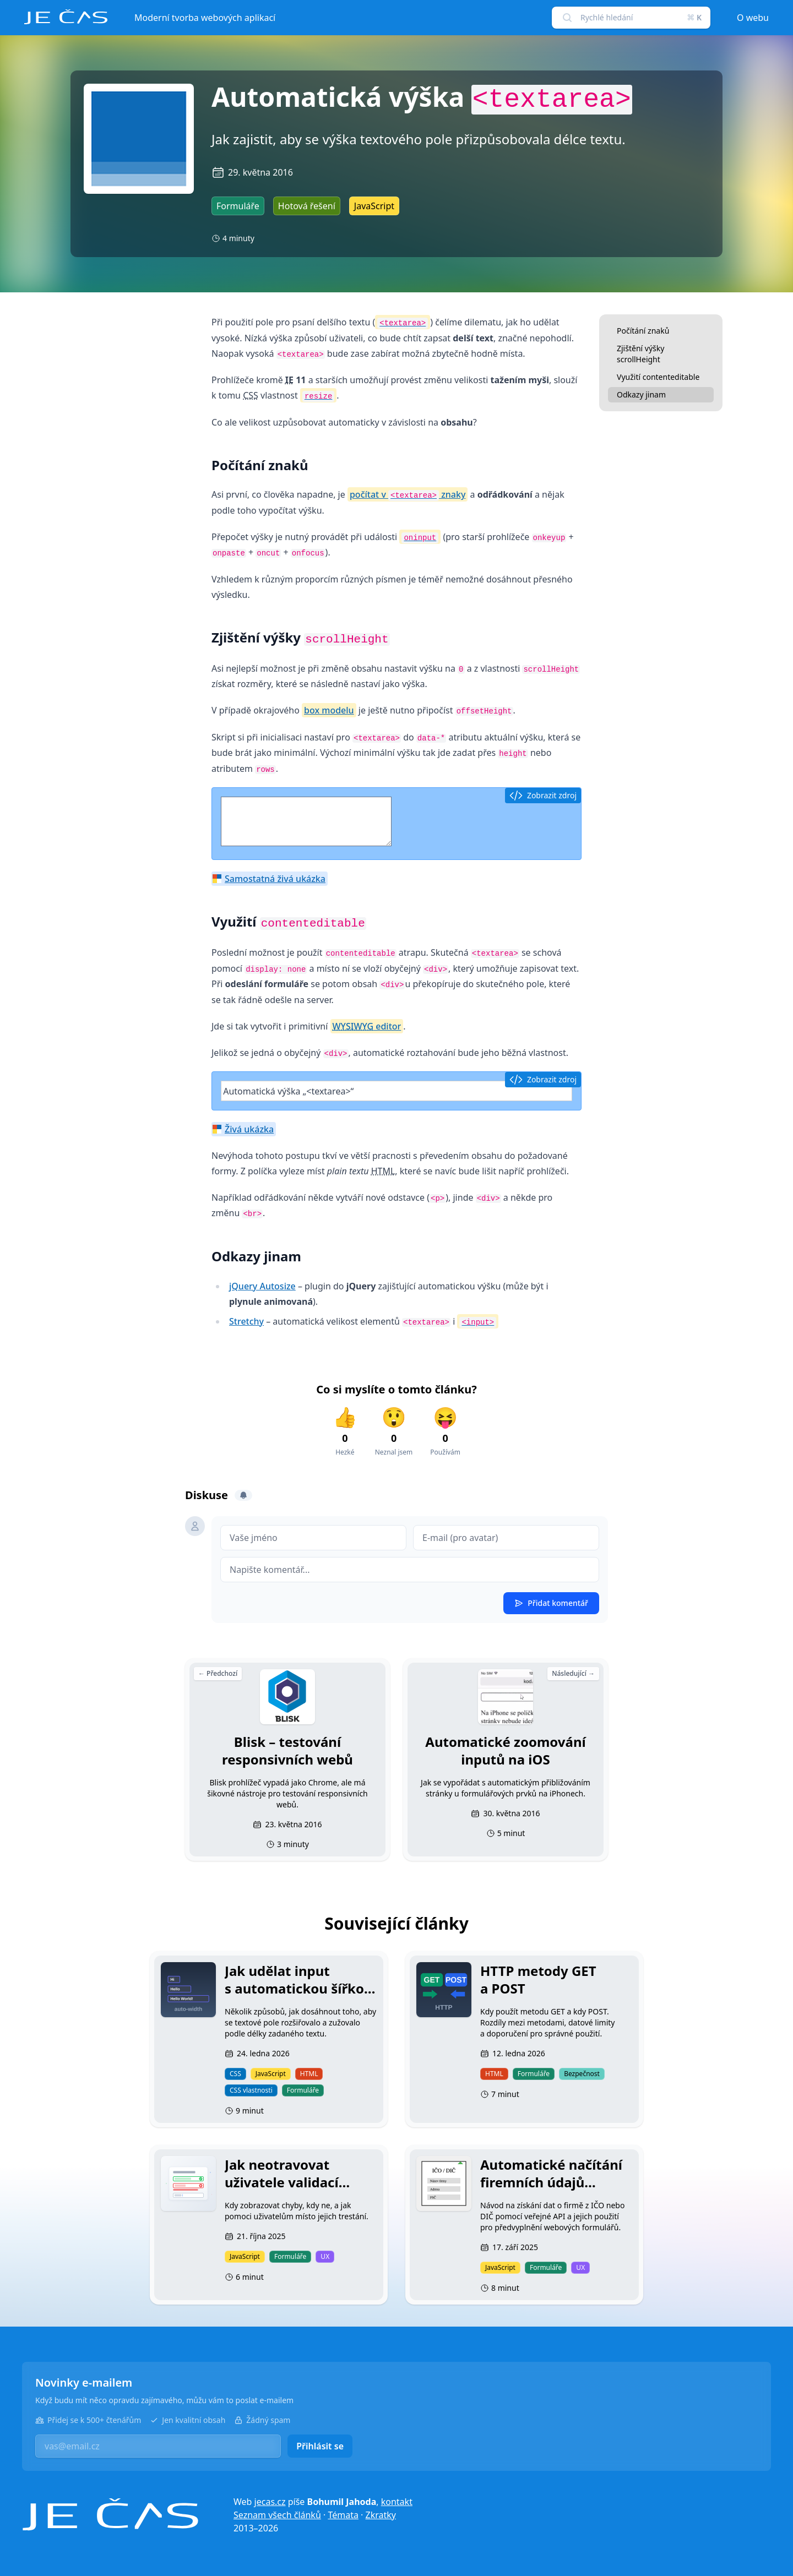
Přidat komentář (551, 1603)
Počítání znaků (643, 330)
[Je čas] (110, 2514)
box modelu (329, 710)
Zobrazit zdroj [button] (543, 795)
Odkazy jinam (641, 394)
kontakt (396, 2502)
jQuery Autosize (262, 1286)
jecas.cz (270, 2502)
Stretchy (246, 1321)
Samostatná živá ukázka (275, 879)
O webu (753, 18)
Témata (343, 2515)
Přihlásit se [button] (320, 2446)
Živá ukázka (249, 1129)
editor (367, 1026)
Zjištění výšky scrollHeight (640, 353)
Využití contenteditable (658, 377)
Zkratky (381, 2515)
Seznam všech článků (277, 2515)
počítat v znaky (407, 494)
